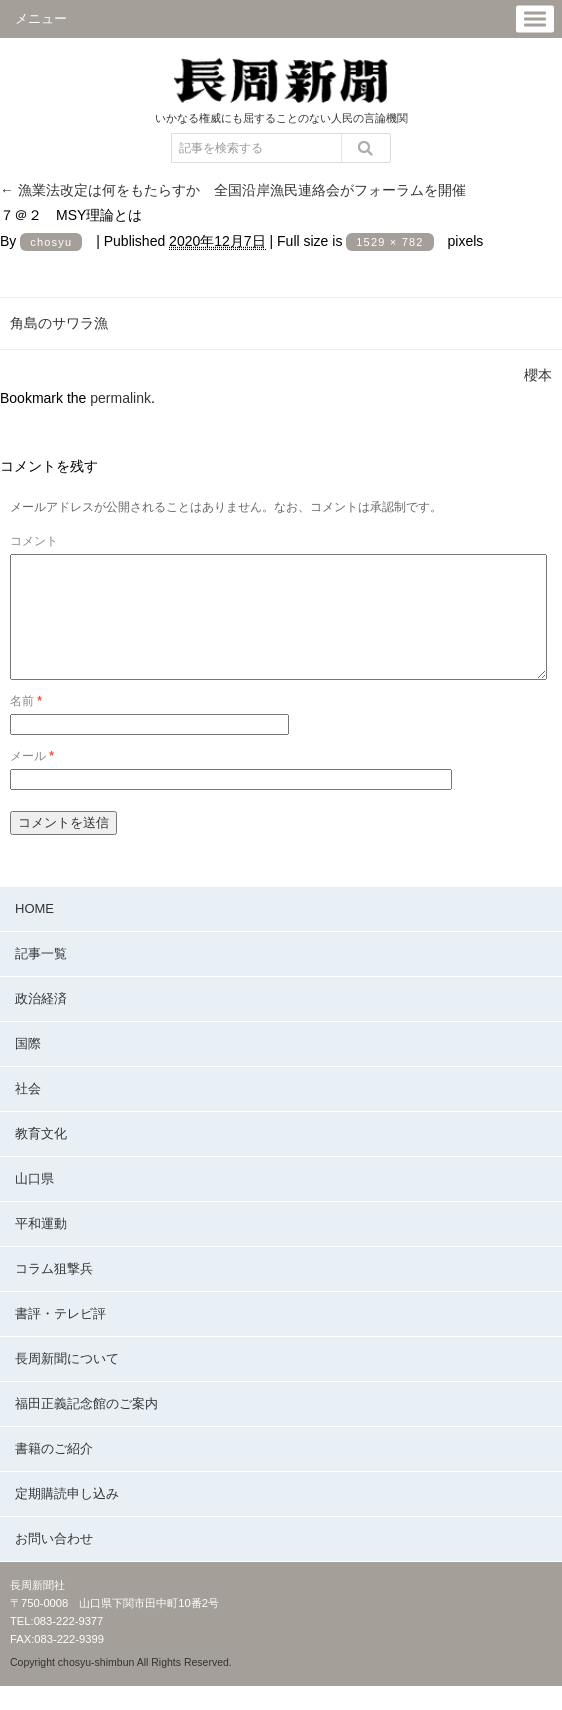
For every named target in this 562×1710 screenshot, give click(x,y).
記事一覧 (41, 977)
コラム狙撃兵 (54, 1292)
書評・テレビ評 (60, 1337)
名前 (26, 725)
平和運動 (41, 1247)
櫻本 (538, 375)
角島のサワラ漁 (59, 323)
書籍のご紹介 (54, 1472)
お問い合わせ (54, 1562)
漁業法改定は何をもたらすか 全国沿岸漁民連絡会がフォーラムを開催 (233, 190)
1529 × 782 (389, 242)
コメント (34, 541)
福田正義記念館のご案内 (86, 1427)
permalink (120, 398)
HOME (34, 932)
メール (32, 780)
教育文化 (41, 1157)
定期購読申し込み (67, 1517)
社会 (28, 1112)
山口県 (34, 1202)
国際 (28, 1067)
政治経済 (41, 1022)
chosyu (51, 242)
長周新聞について (67, 1382)
